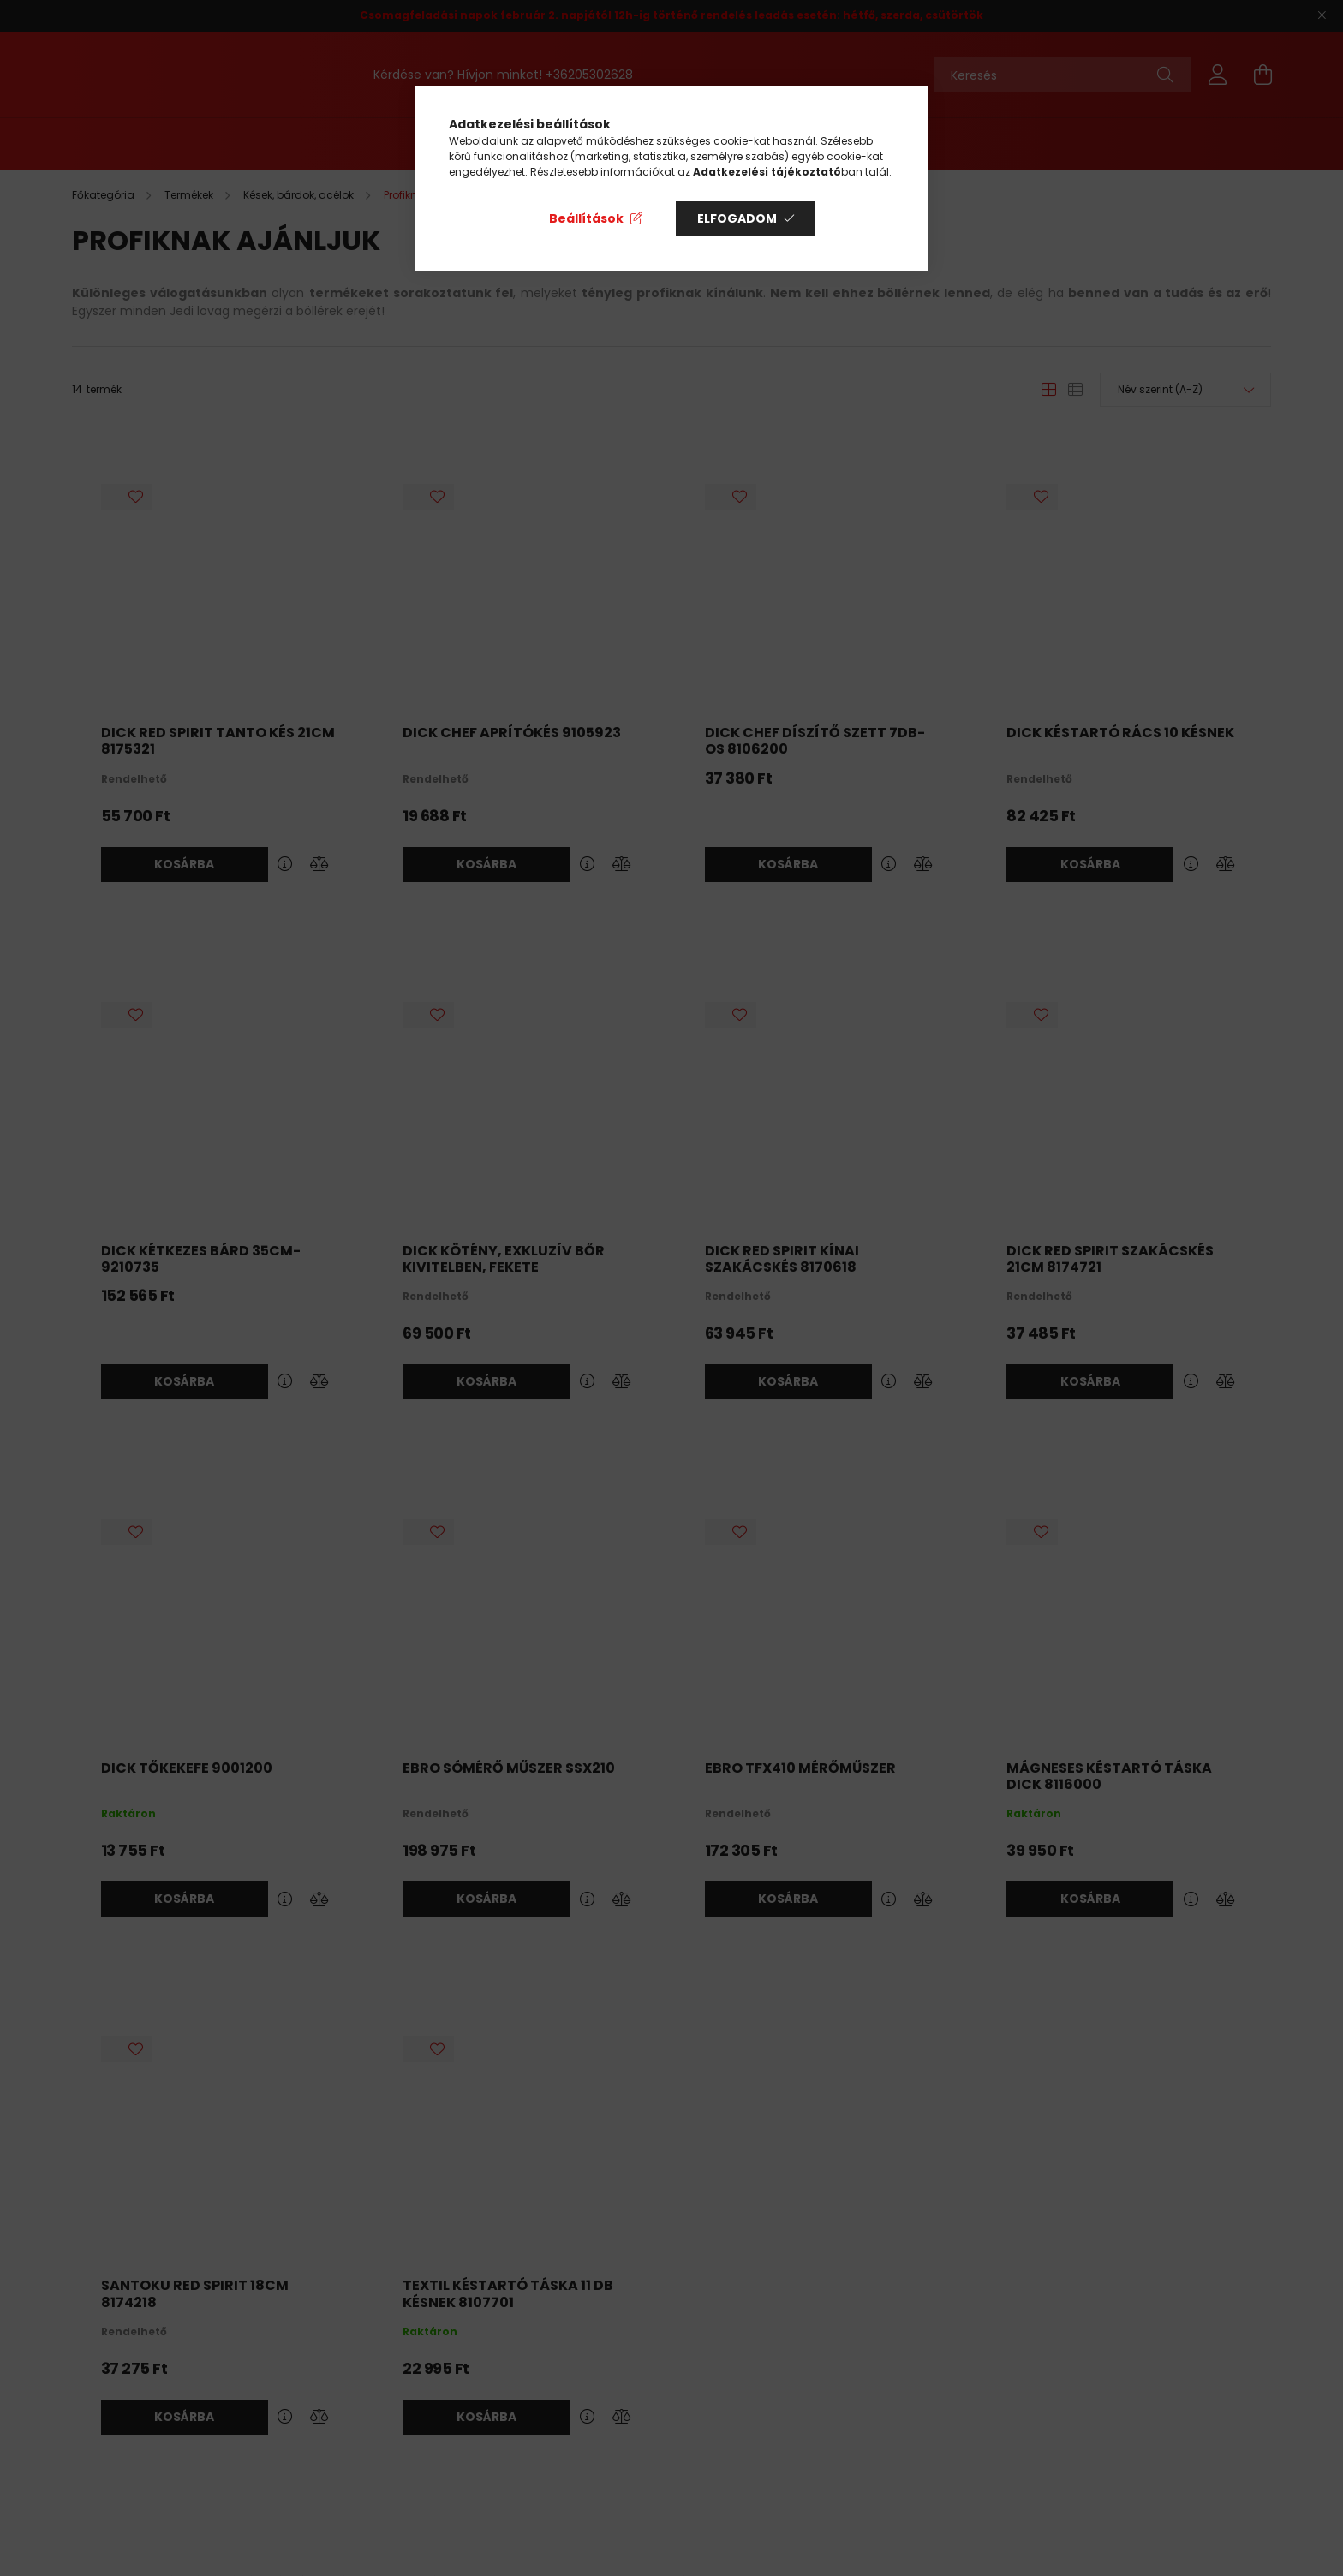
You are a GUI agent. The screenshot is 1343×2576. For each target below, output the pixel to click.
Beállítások (586, 218)
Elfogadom (737, 218)
